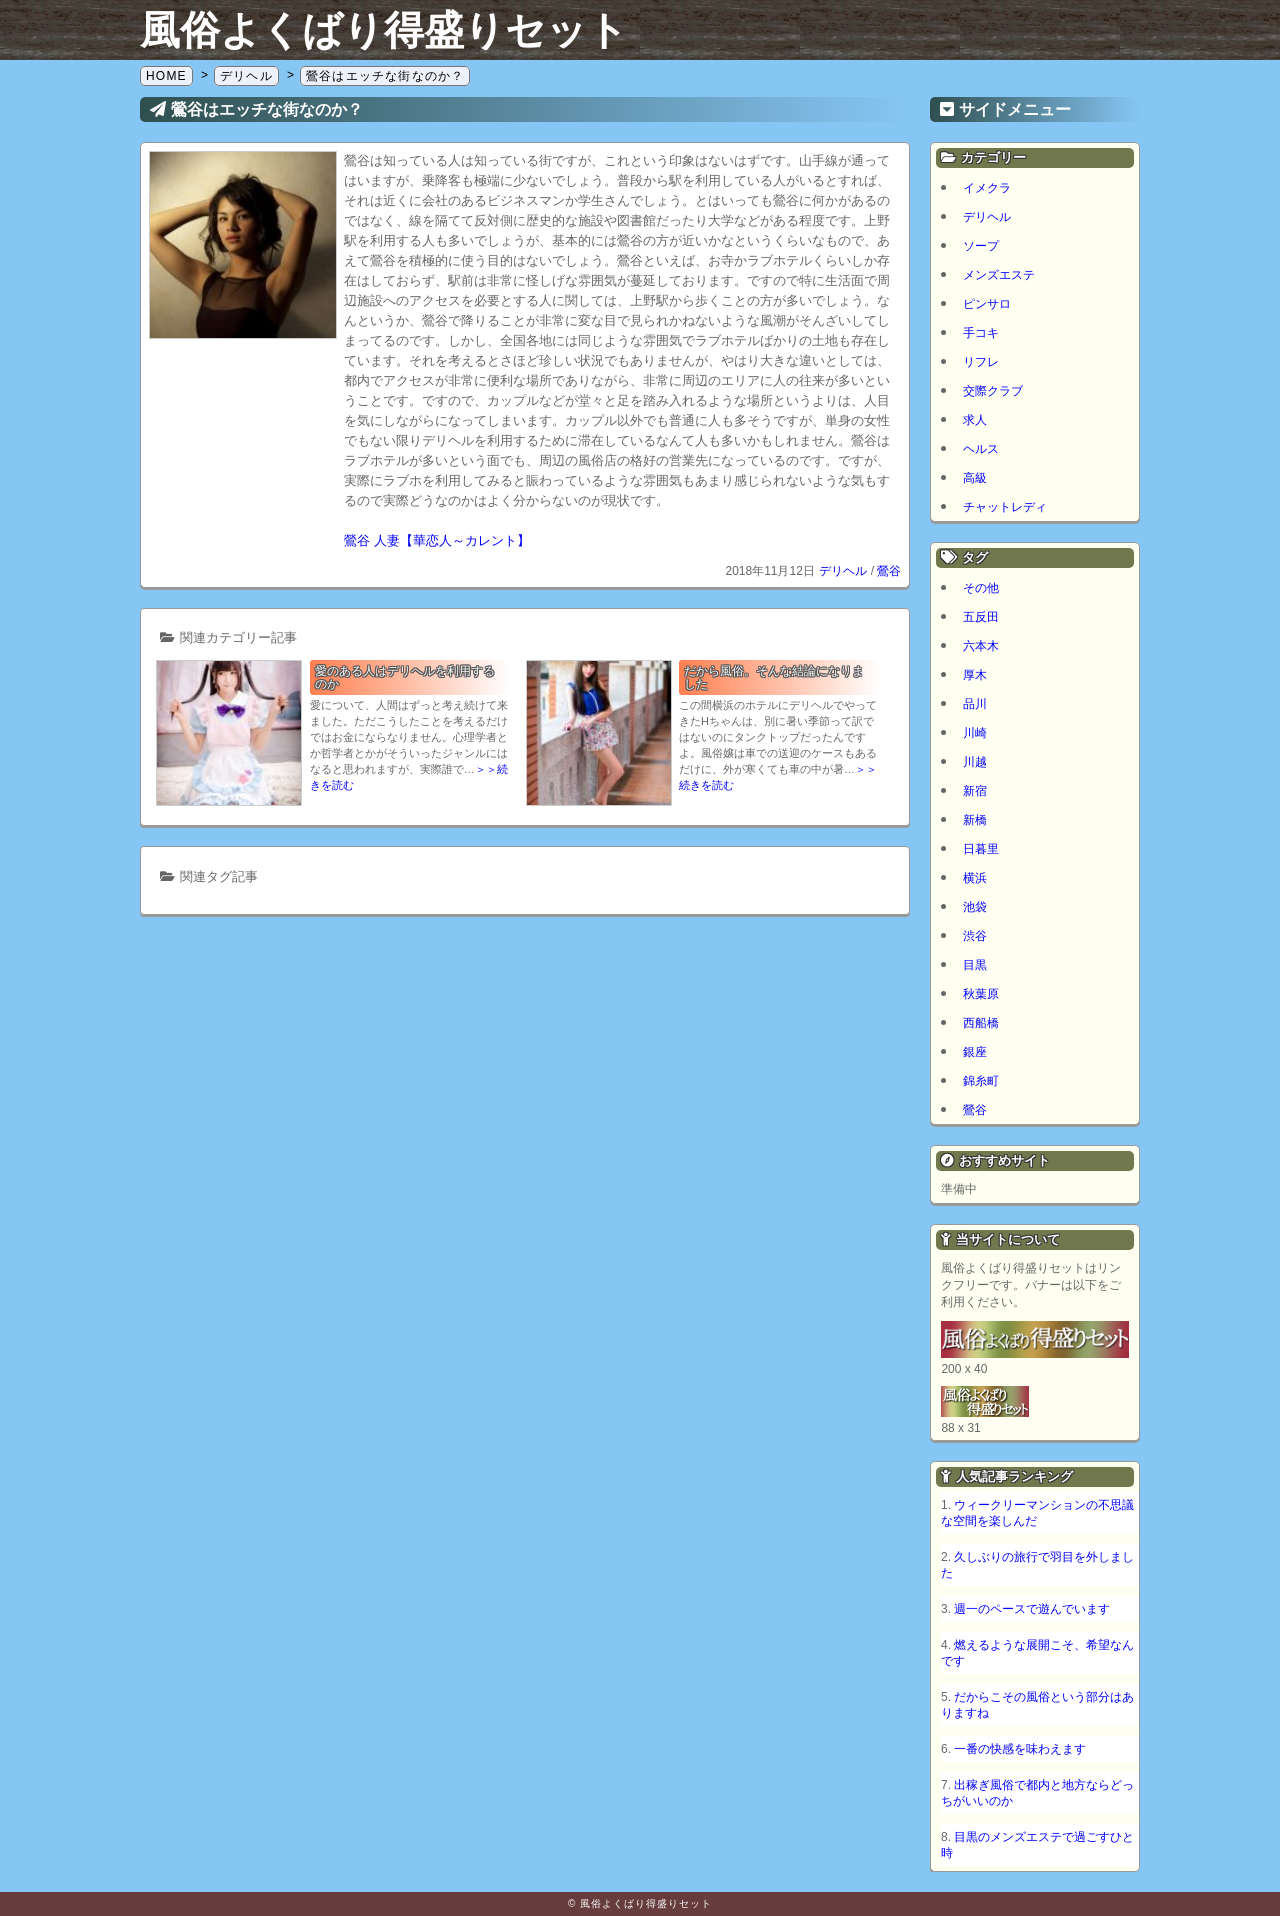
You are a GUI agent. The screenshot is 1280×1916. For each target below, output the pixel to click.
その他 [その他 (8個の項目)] (981, 588)
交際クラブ (993, 391)
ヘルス (981, 449)
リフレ (981, 362)
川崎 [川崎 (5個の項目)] (975, 733)
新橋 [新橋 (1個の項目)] (975, 820)
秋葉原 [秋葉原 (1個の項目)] (981, 994)
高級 (975, 478)
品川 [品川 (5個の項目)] (975, 704)
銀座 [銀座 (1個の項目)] (975, 1052)
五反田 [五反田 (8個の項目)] (981, 617)
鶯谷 (889, 571)
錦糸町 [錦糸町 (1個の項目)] (981, 1081)
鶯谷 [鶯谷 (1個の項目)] (975, 1110)
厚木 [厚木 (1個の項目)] (975, 675)
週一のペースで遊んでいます (1032, 1609)
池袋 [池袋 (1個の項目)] (975, 907)
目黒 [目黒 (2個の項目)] (975, 965)
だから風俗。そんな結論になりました (774, 677)
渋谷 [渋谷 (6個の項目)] (975, 936)
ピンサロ (987, 304)
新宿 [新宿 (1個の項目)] (975, 791)
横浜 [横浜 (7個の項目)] (975, 878)
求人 (975, 420)
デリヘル (843, 571)
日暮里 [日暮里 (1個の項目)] (981, 849)
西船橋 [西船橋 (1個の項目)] (981, 1023)
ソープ (981, 246)
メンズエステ (999, 275)
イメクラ (987, 188)
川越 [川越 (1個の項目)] (975, 762)
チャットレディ (1005, 507)
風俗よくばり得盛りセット (384, 30)
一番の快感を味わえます (1020, 1749)
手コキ (981, 333)
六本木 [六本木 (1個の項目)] (981, 646)
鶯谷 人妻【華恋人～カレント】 (437, 540)
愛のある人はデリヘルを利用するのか (405, 677)
